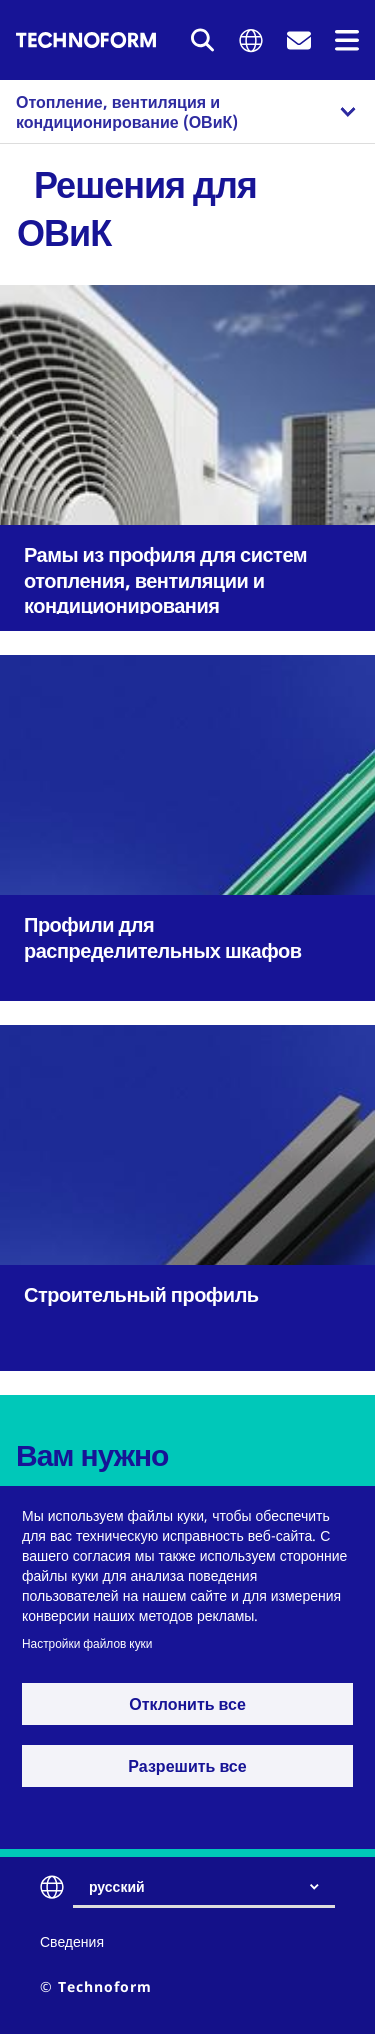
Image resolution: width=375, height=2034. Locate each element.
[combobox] (212, 1887)
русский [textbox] (117, 1886)
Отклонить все (187, 1704)
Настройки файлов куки (87, 1643)
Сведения (72, 1941)
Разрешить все (187, 1766)
